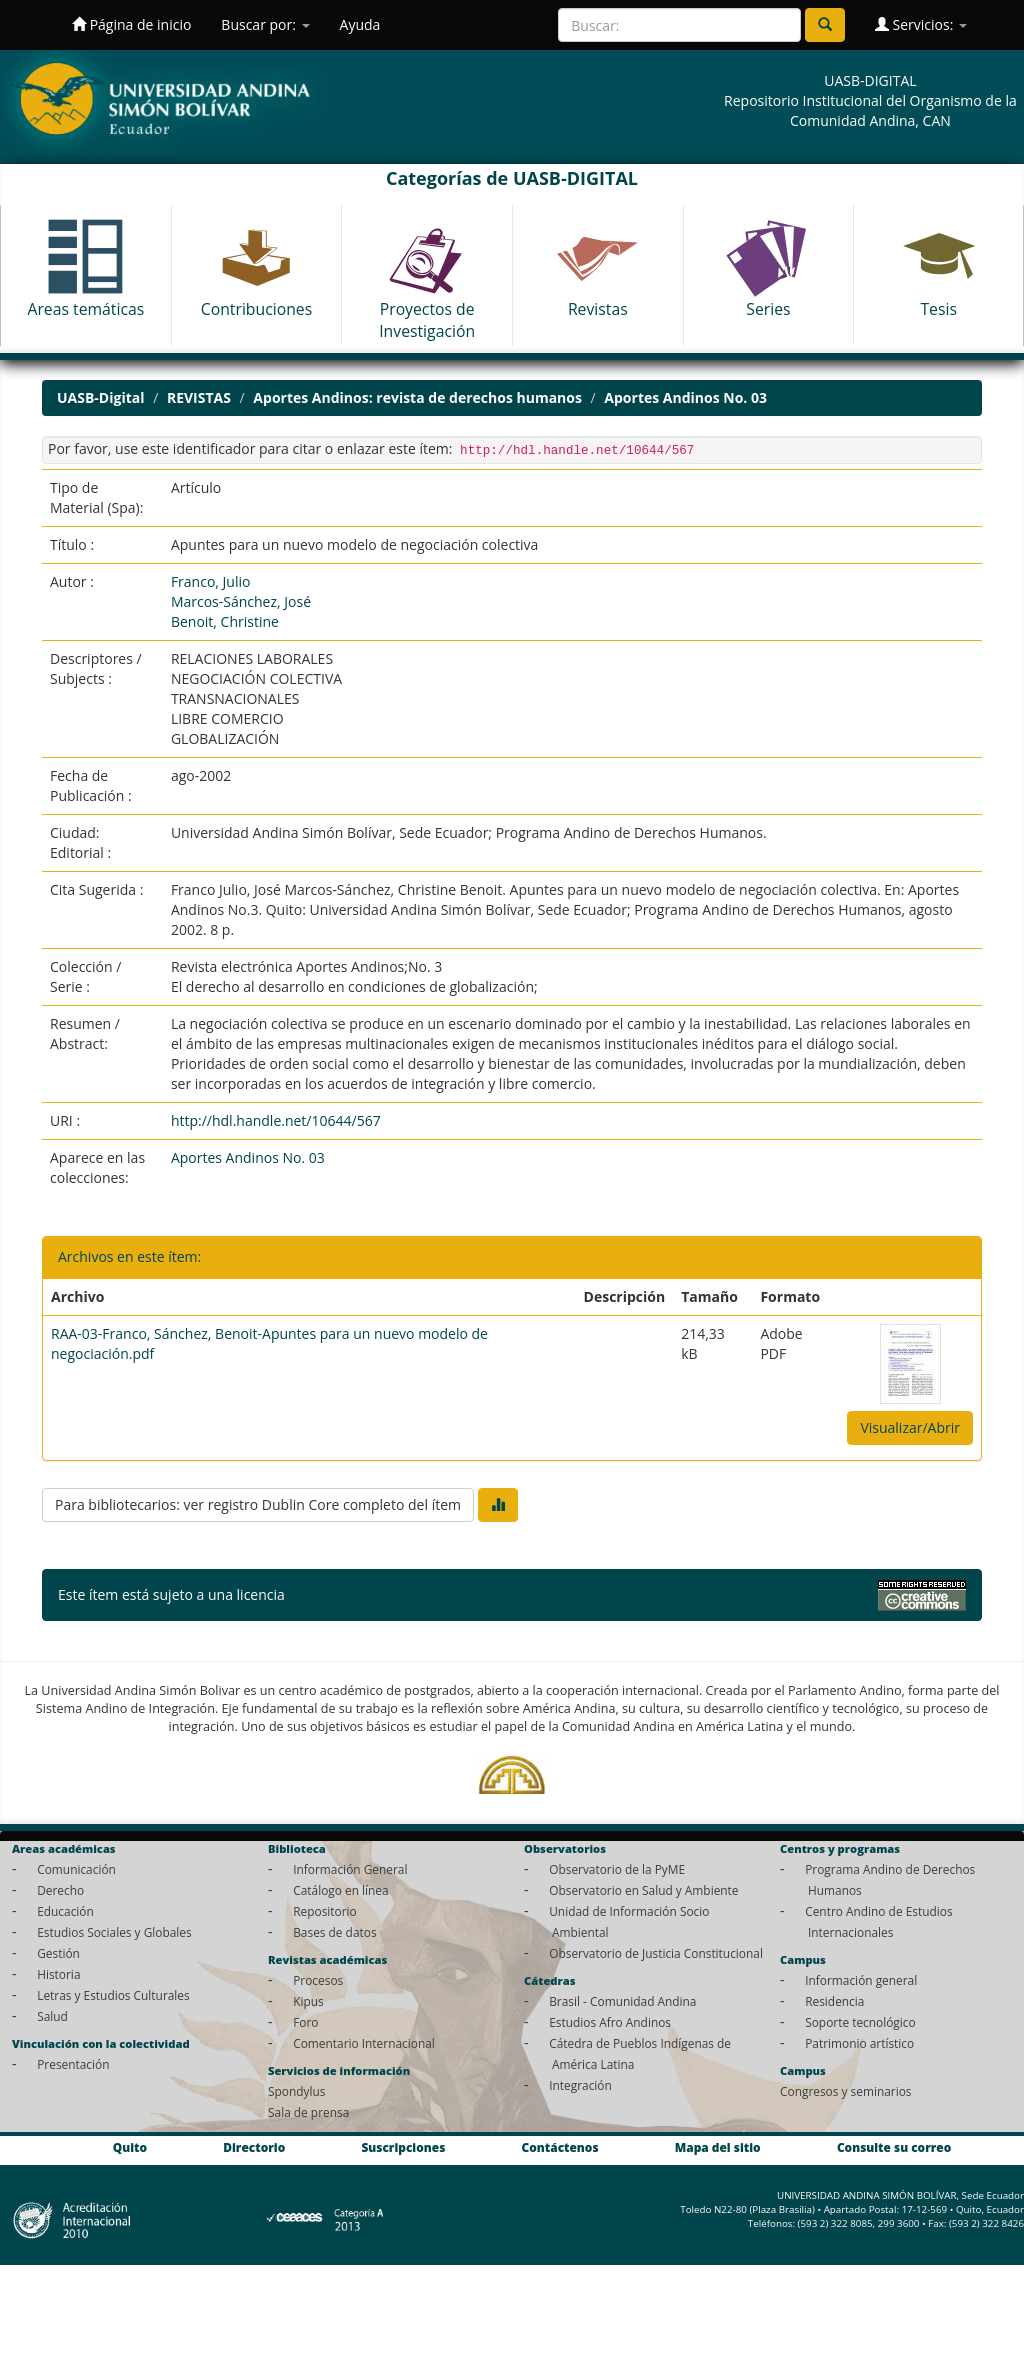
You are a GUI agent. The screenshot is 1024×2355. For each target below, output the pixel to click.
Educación (65, 1911)
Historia (58, 1974)
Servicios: (921, 24)
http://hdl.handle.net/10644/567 (276, 1120)
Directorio (254, 2147)
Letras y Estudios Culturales (113, 1995)
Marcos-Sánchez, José (241, 601)
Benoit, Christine (225, 621)
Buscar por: (265, 24)
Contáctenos (560, 2147)
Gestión (58, 1953)
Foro (305, 2022)
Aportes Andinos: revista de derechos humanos (417, 397)
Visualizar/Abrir (910, 1427)
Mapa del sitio (718, 2147)
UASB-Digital (101, 397)
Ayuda (360, 24)
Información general (861, 1980)
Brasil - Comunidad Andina (622, 2001)
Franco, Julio (211, 581)
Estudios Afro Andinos (610, 2022)
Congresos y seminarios (845, 2091)
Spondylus (296, 2091)
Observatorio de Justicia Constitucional (656, 1953)
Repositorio (325, 1911)
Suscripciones (403, 2147)
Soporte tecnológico (860, 2022)
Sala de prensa (308, 2112)
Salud (52, 2016)
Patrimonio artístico (859, 2043)
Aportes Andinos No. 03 (685, 397)
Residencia (834, 2001)
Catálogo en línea (340, 1890)
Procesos (318, 1980)
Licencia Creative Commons (378, 1594)
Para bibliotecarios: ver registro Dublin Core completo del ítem (258, 1504)
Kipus (308, 2001)
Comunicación (76, 1869)
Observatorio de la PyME (617, 1869)
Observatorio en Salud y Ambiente (643, 1890)
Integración (580, 2085)
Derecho (60, 1890)
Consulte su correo (894, 2147)
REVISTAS (199, 397)
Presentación (73, 2064)
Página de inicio (131, 24)
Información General (350, 1869)
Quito (130, 2147)
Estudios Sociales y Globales (114, 1932)
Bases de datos (334, 1932)
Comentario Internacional (364, 2043)
